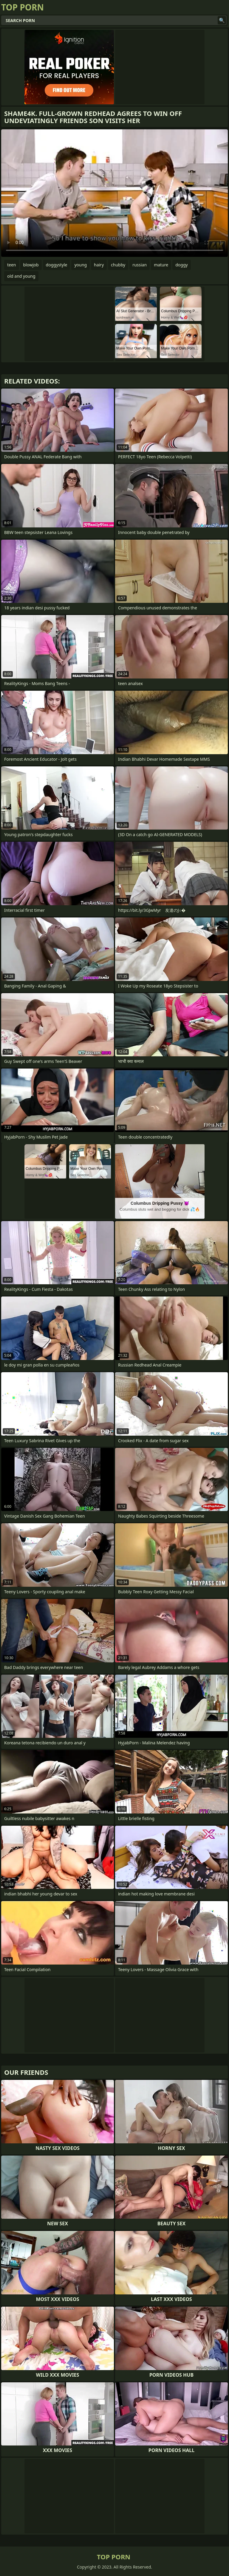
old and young (21, 276)
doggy (181, 265)
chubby (118, 265)
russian (139, 265)
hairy (99, 265)
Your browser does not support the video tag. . (114, 193)
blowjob (31, 265)
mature (161, 265)
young (80, 265)
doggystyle (56, 265)
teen (11, 265)
